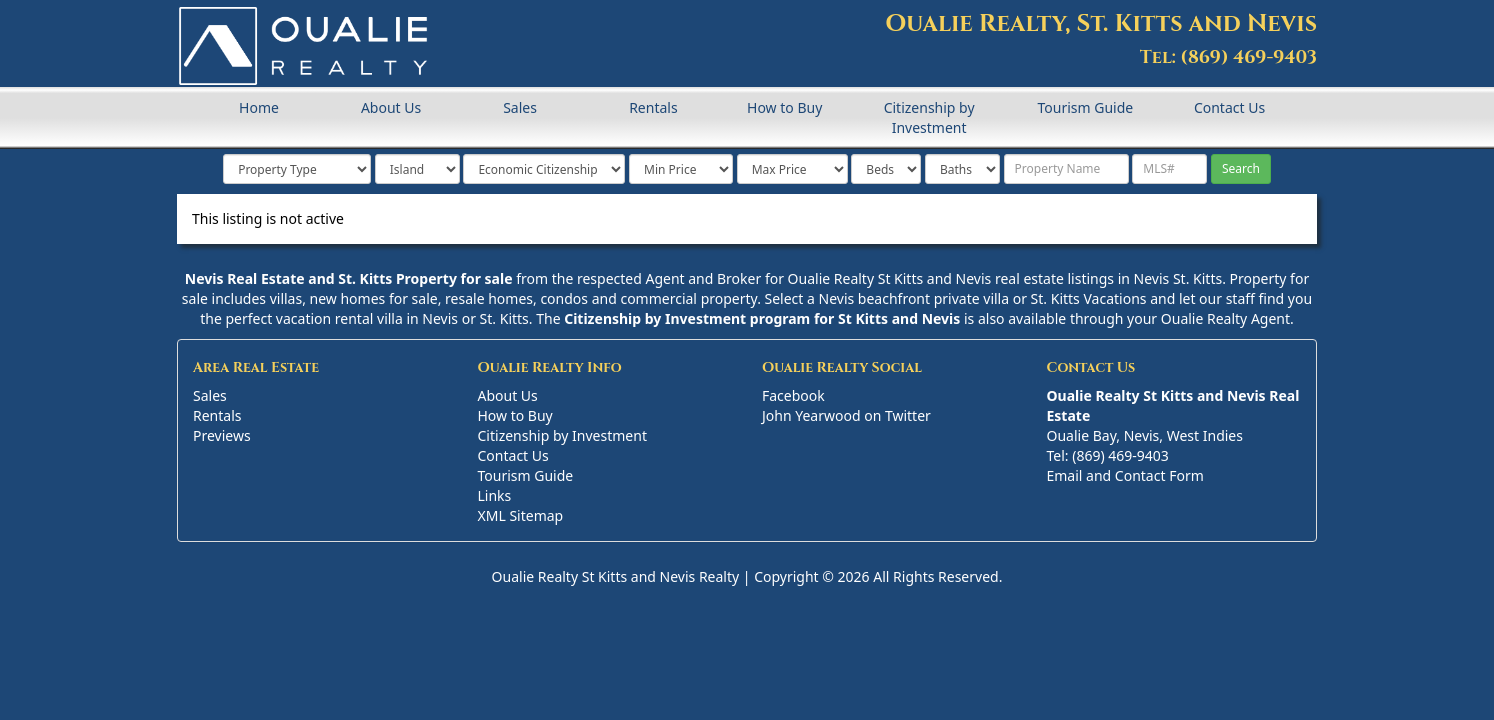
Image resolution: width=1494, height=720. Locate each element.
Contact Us (1229, 107)
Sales (520, 107)
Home (259, 107)
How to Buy (784, 107)
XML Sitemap (521, 515)
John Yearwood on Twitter (846, 415)
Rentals (653, 107)
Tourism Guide (1085, 107)
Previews (222, 435)
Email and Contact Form (1125, 475)
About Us (391, 107)
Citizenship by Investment (929, 117)
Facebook (793, 395)
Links (495, 495)
